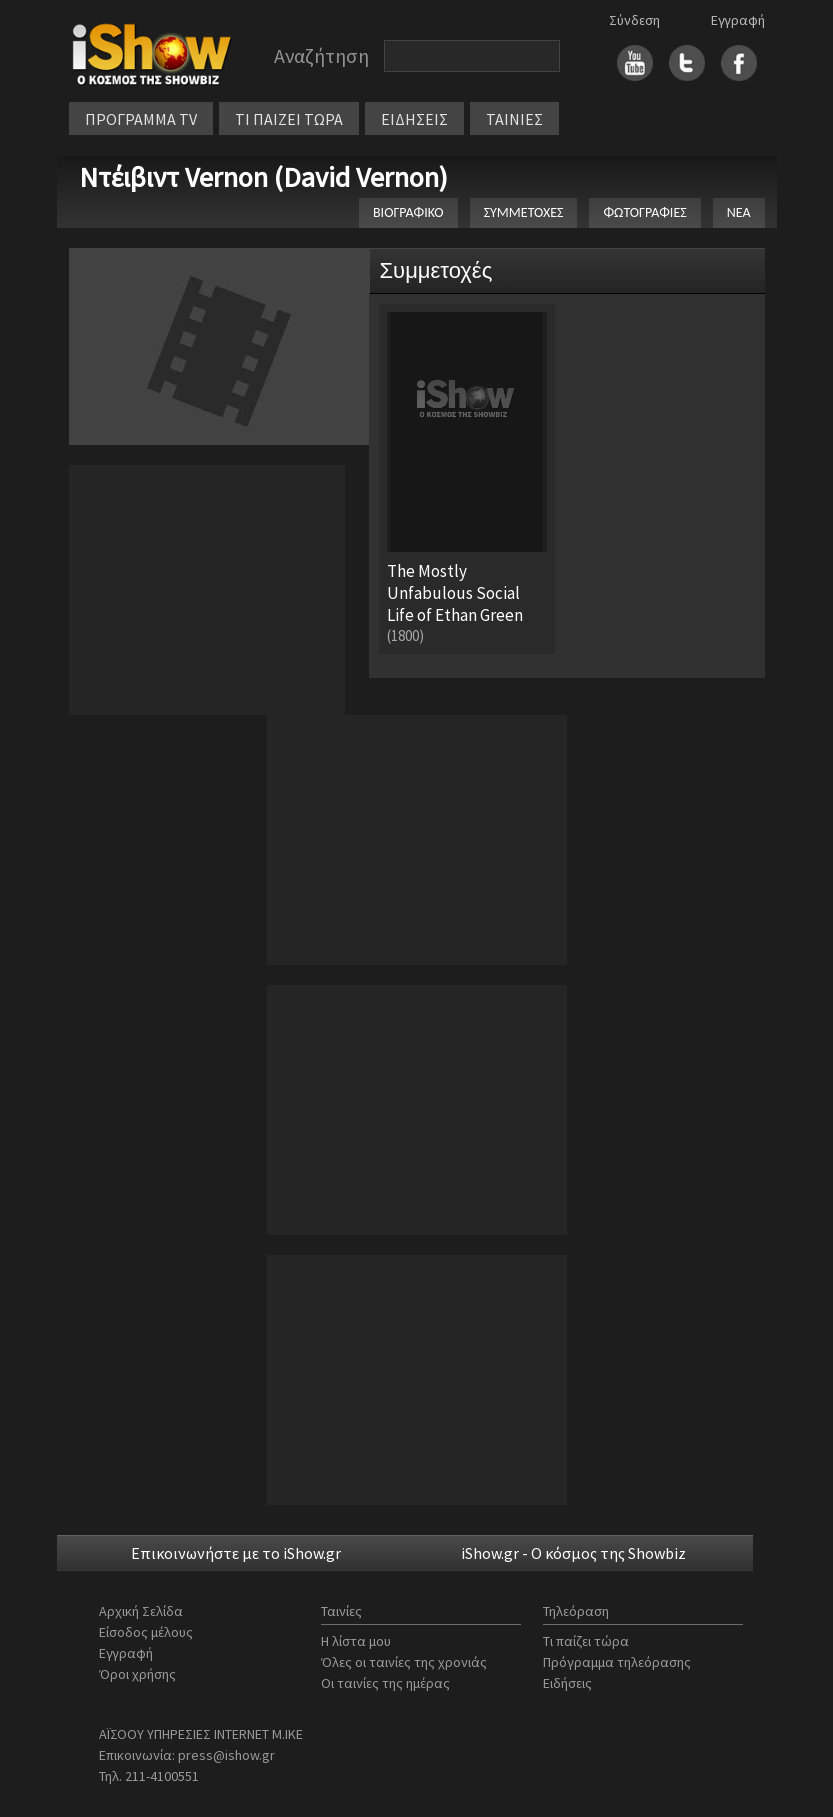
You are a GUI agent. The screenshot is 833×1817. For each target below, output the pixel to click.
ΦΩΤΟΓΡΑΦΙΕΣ (644, 212)
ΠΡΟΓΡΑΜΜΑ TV (141, 119)
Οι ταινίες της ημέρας (385, 1683)
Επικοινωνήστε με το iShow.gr (236, 1553)
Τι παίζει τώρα (586, 1641)
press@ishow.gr (226, 1755)
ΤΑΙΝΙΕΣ (514, 119)
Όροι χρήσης (137, 1674)
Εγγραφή (738, 20)
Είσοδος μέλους (146, 1632)
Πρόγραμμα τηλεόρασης (617, 1662)
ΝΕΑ (739, 212)
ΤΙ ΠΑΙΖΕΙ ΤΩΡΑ (289, 119)
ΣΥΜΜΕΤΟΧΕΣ (524, 212)
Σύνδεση (634, 20)
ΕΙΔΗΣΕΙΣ (414, 119)
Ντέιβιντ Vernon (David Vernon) (263, 177)
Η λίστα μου (356, 1641)
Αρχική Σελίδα (141, 1611)
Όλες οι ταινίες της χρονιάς (404, 1662)
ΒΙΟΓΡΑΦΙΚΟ (408, 212)
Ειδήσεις (567, 1683)
